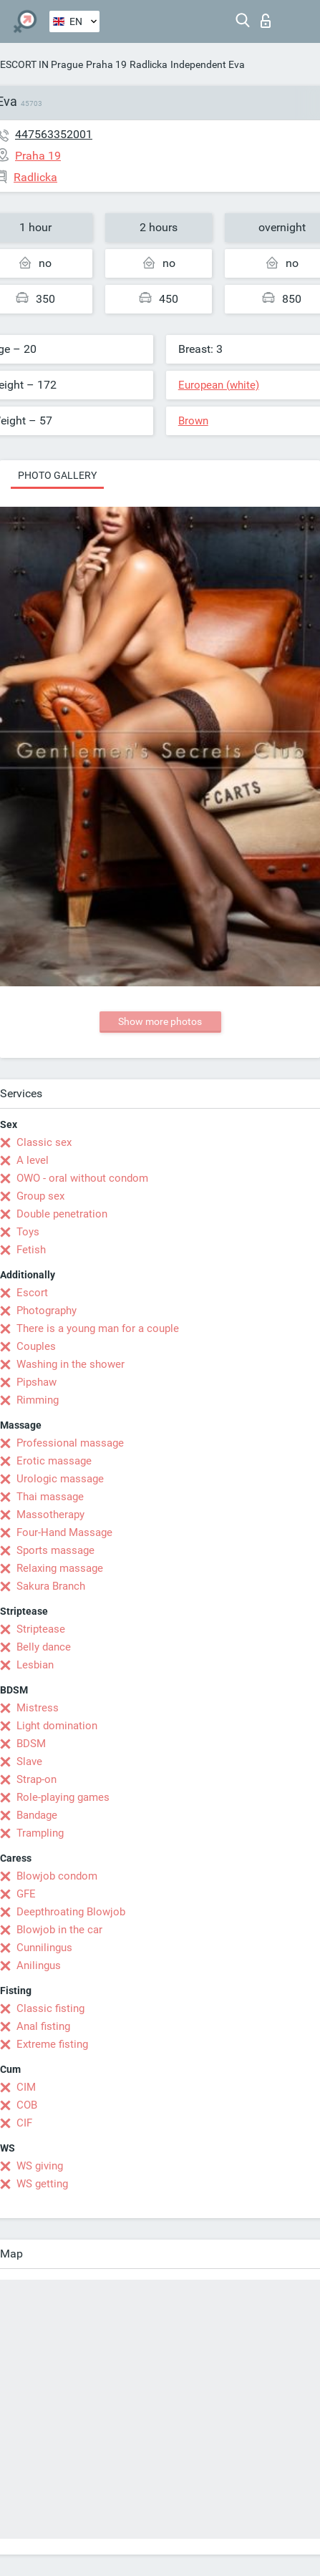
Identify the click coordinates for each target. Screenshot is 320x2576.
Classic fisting (50, 2008)
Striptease (40, 1629)
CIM (26, 2087)
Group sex (40, 1196)
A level (32, 1160)
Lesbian (35, 1664)
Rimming (37, 1400)
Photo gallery (57, 475)
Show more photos (160, 1021)
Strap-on (36, 1779)
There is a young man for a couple (97, 1328)
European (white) (218, 385)
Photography (46, 1310)
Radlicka (149, 64)
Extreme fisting (52, 2044)
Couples (36, 1346)
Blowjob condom (56, 1876)
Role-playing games (63, 1797)
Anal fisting (43, 2026)
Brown (193, 420)
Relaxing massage (59, 1568)
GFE (26, 1893)
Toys (27, 1231)
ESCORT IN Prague (41, 64)
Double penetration (61, 1213)
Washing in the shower (70, 1364)
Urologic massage (60, 1478)
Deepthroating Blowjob (70, 1911)
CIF (24, 2122)
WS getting (42, 2183)
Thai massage (50, 1496)
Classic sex (44, 1142)
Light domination (56, 1725)
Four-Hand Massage (64, 1532)
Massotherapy (50, 1514)
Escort (32, 1292)
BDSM (31, 1743)
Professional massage (70, 1443)
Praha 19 (106, 64)
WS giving (39, 2165)
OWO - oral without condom (82, 1178)
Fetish (31, 1249)
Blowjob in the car (59, 1929)
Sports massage (55, 1550)
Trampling (40, 1833)
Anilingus (38, 1965)
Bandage (36, 1815)
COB (26, 2105)
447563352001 (53, 134)
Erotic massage (54, 1460)
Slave (29, 1761)
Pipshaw (36, 1382)
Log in (266, 21)
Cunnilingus (44, 1947)
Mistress (37, 1707)
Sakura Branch (50, 1586)
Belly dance (43, 1647)
